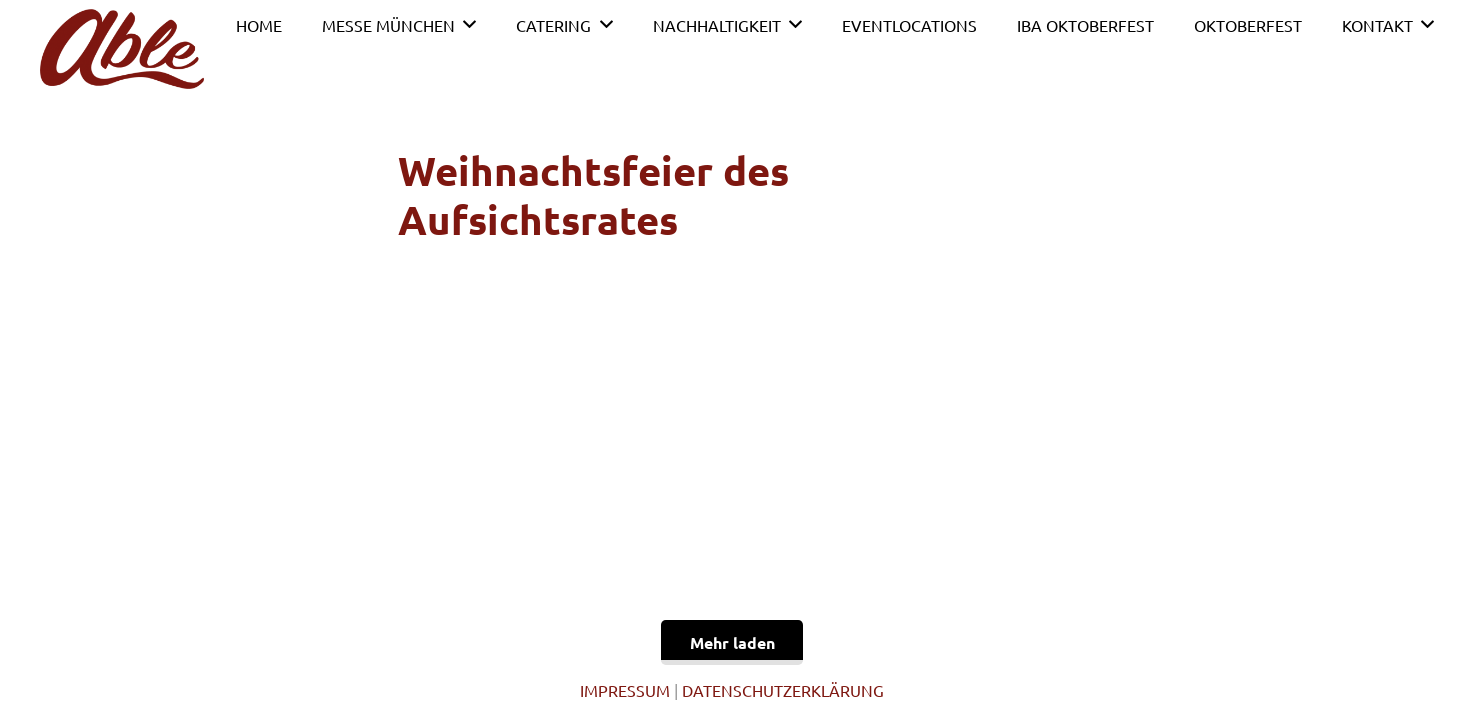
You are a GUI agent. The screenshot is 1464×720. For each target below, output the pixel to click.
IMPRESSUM (625, 690)
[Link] (122, 49)
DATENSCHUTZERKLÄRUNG (783, 690)
